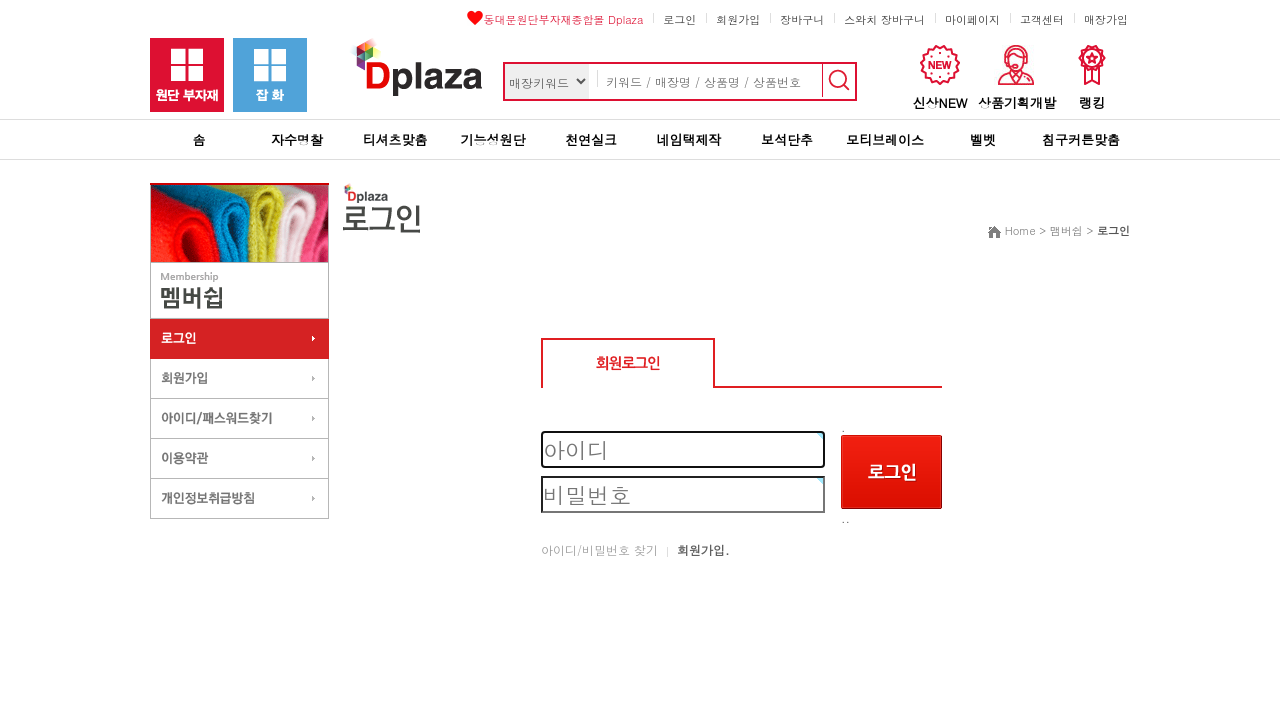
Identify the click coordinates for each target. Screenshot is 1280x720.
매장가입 (1106, 19)
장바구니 (802, 19)
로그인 (679, 19)
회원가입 (738, 19)
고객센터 (1042, 19)
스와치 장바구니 (884, 19)
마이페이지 (972, 19)
